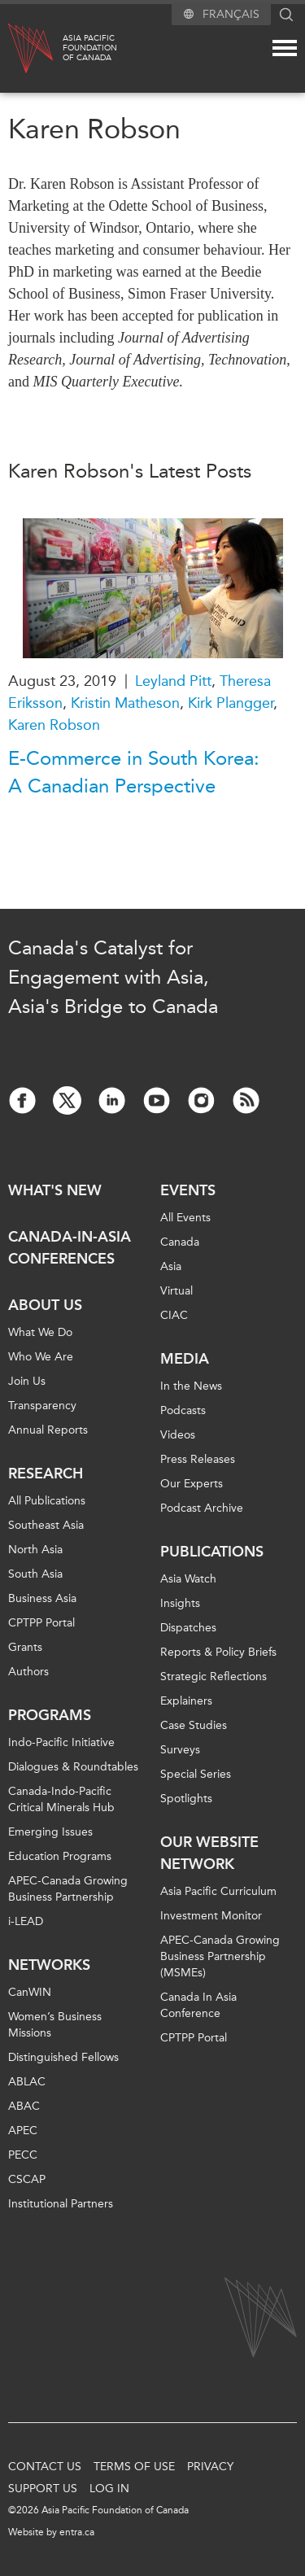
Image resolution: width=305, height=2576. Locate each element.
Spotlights (186, 1798)
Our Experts (191, 1484)
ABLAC (27, 2082)
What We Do (40, 1332)
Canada (179, 1242)
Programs (49, 1715)
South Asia (35, 1574)
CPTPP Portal (41, 1623)
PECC (22, 2155)
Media (184, 1359)
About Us (45, 1305)
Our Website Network (209, 1853)
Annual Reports (48, 1430)
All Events (185, 1218)
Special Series (195, 1774)
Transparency (42, 1405)
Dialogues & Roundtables (73, 1767)
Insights (180, 1603)
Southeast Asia (46, 1525)
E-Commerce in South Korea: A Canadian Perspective (133, 772)
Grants (25, 1647)
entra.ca (76, 2532)
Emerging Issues (50, 1832)
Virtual (176, 1291)
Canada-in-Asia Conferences (69, 1248)
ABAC (24, 2106)
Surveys (180, 1750)
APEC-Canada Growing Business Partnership (68, 1889)
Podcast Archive (201, 1508)
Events (188, 1190)
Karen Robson (54, 725)
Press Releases (197, 1459)
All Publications (46, 1501)
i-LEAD (25, 1921)
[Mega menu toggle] (284, 48)
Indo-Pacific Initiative (61, 1742)
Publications (212, 1552)
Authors (28, 1672)
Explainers (186, 1701)
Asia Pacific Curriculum (218, 1891)
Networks (49, 1965)
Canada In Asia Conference (198, 2005)
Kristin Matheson (125, 703)
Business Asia (42, 1598)
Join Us (27, 1381)
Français (231, 14)
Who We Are (40, 1357)
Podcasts (183, 1410)
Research (45, 1473)
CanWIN (29, 1992)
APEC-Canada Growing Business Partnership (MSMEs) (220, 1956)
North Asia (35, 1550)
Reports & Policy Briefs (218, 1652)
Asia (170, 1266)
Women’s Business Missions (55, 2025)
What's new (55, 1190)
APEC (22, 2130)
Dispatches (188, 1628)
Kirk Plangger (230, 703)
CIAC (174, 1315)
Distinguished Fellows (63, 2057)
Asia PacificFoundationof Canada (90, 48)
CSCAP (27, 2179)
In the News (191, 1386)
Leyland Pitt (173, 681)
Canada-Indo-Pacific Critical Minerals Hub (61, 1799)
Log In (109, 2488)
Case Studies (193, 1725)
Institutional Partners (60, 2204)
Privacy (210, 2466)
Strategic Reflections (213, 1676)
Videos (177, 1435)
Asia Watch (188, 1579)
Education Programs (59, 1856)
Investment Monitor (211, 1916)
